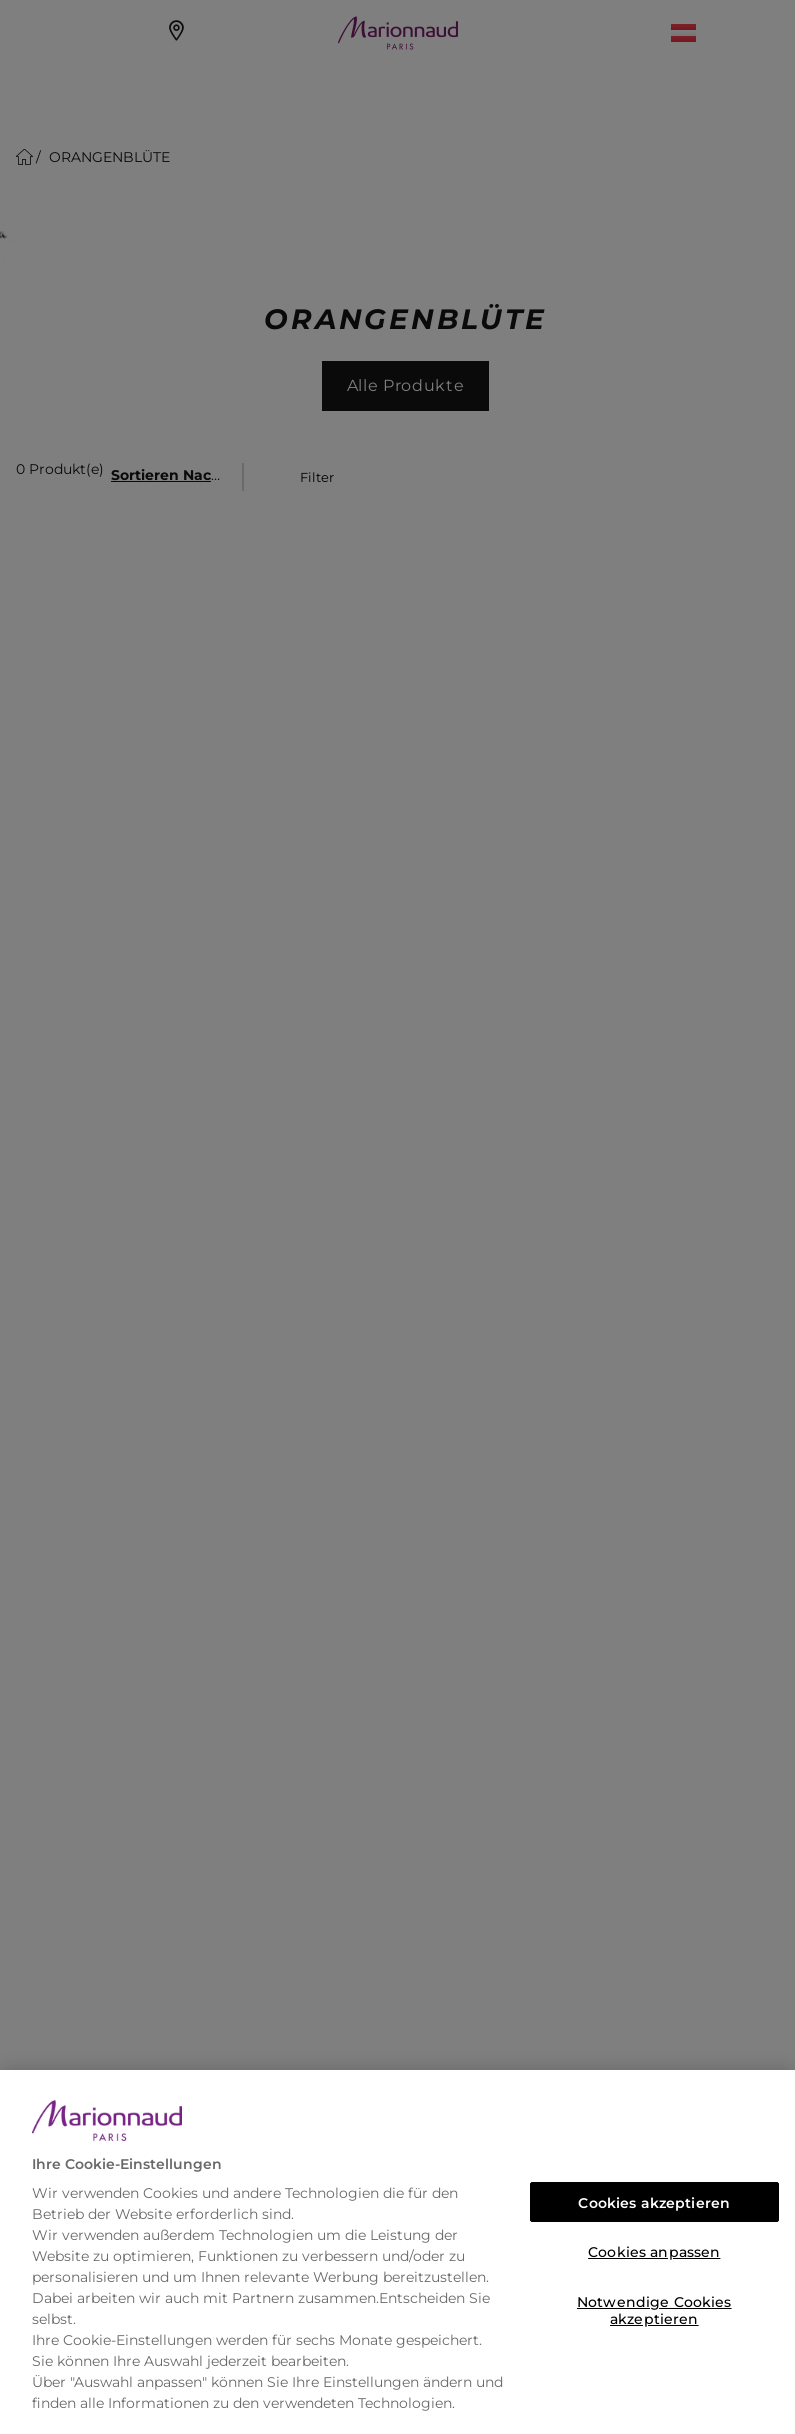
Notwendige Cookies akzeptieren (654, 2307)
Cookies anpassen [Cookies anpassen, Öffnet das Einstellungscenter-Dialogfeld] (654, 2252)
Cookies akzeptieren (654, 2203)
